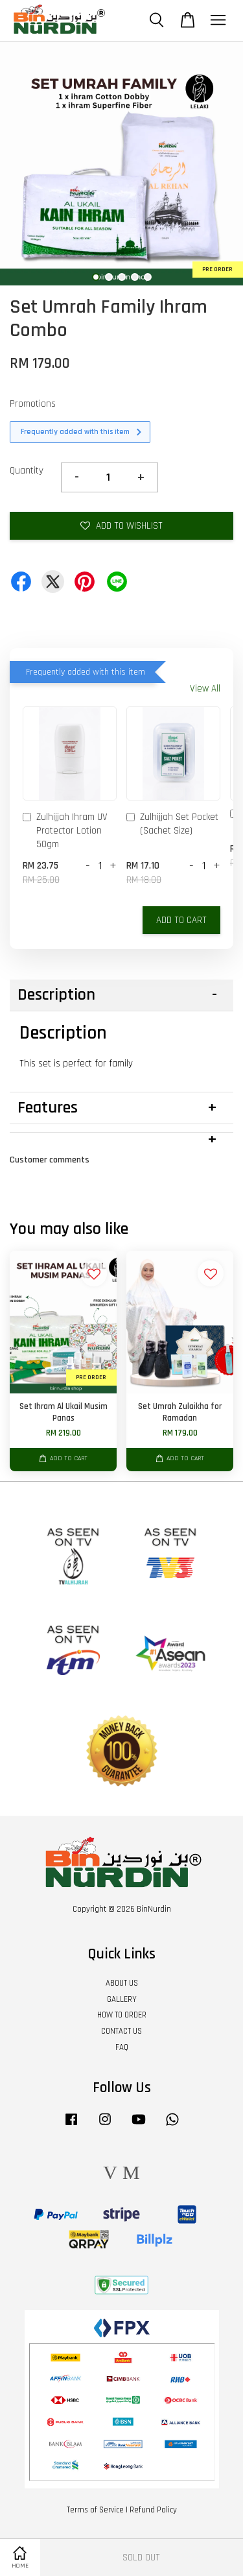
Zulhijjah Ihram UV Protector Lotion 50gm (65, 830)
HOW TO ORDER (121, 2015)
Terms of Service (95, 2510)
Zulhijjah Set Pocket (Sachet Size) (172, 824)
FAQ (121, 2047)
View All (205, 688)
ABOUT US (122, 1983)
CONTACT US (121, 2031)
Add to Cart (181, 920)
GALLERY (122, 1999)
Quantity (26, 470)
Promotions (33, 404)
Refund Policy (153, 2510)
